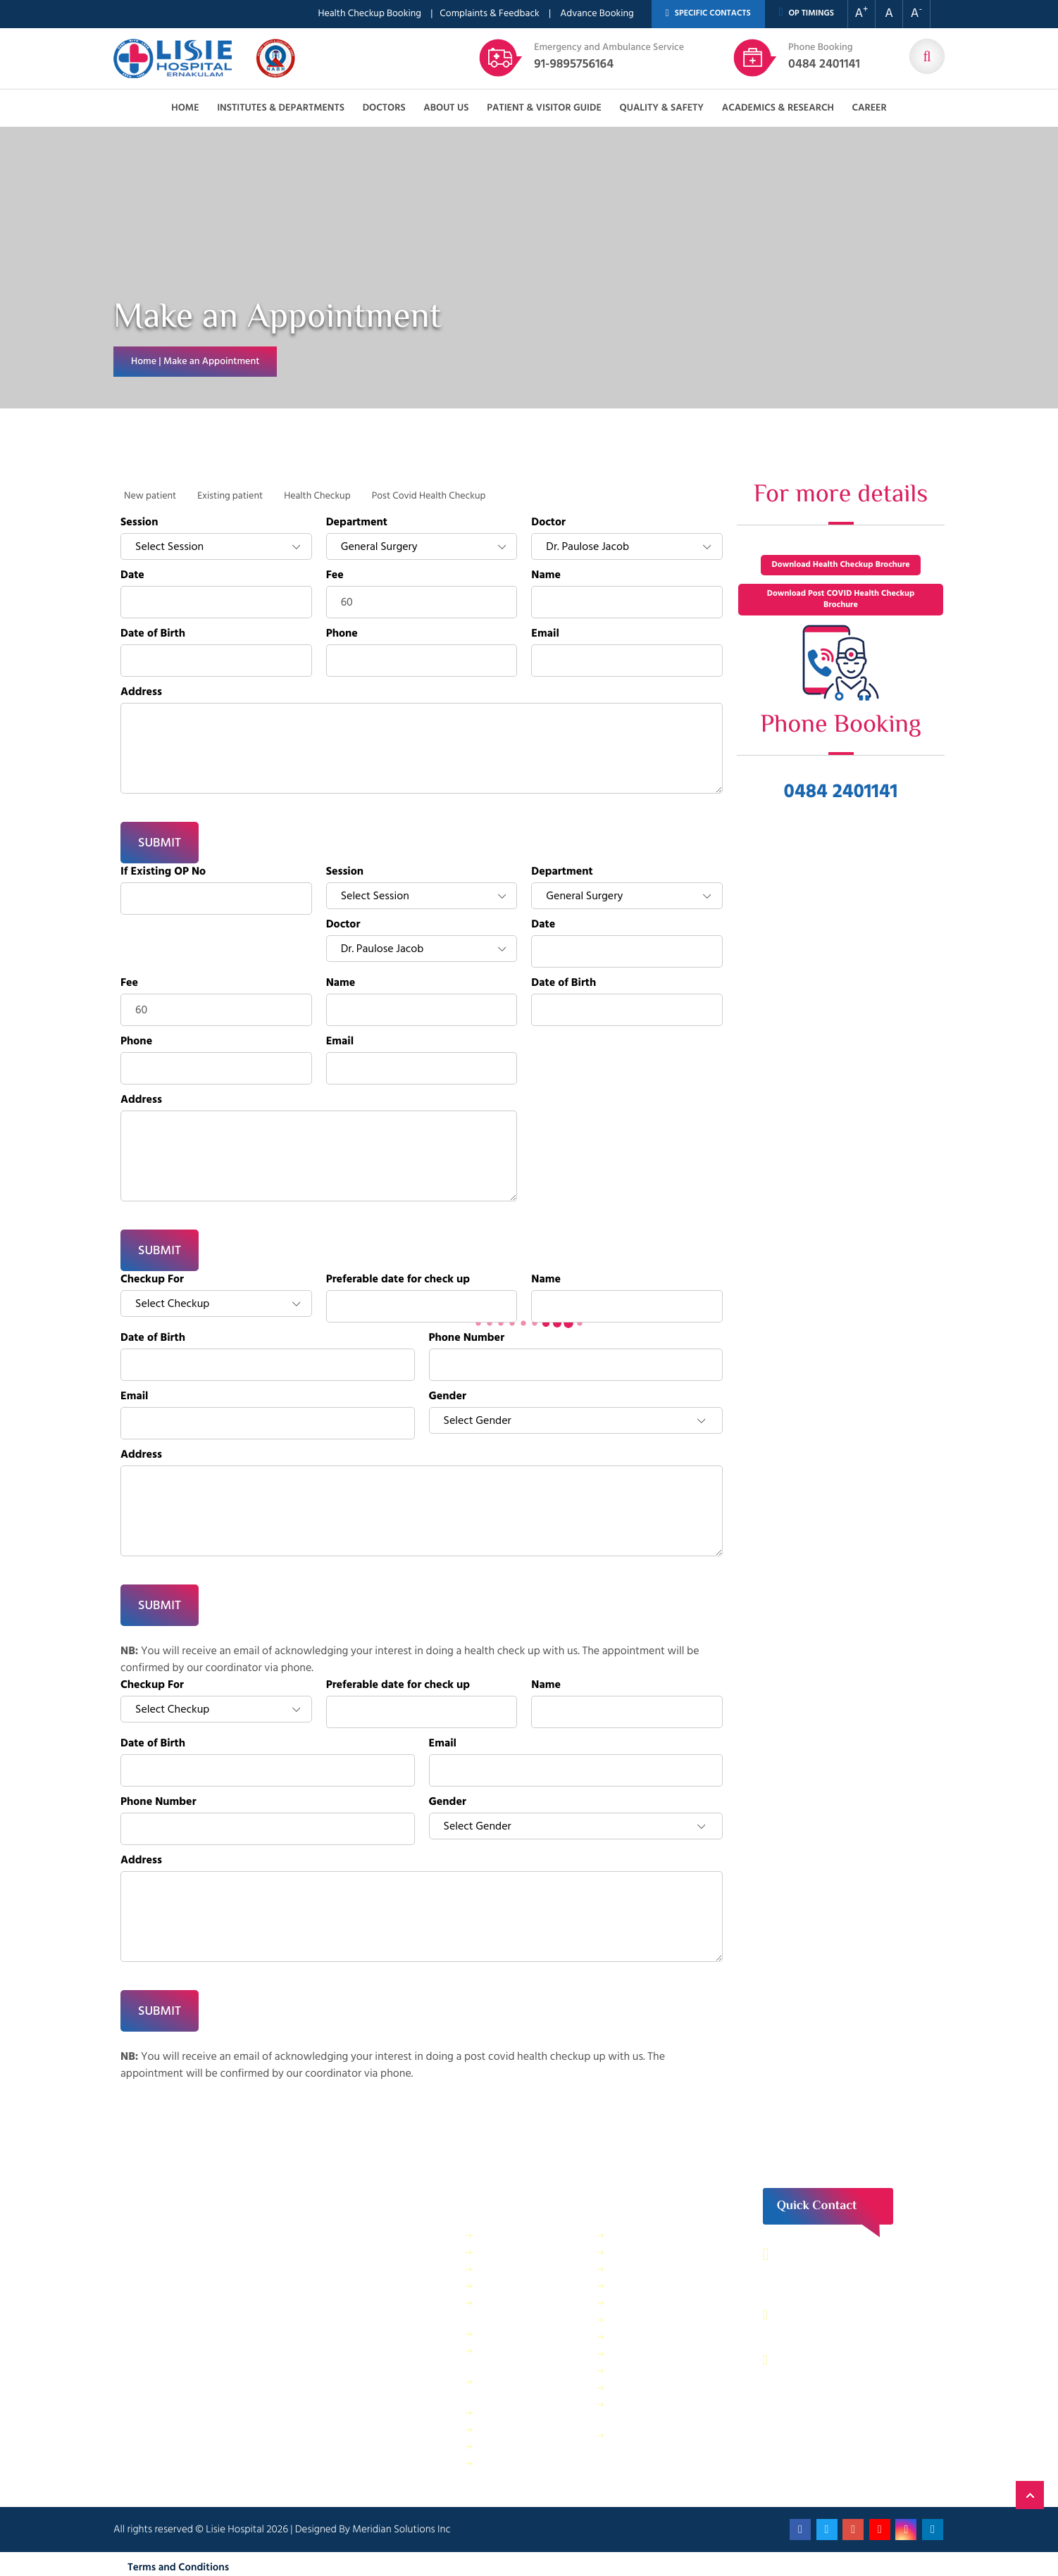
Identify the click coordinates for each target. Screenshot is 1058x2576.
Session (139, 522)
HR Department (643, 2353)
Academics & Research (778, 108)
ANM (491, 2463)
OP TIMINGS (806, 13)
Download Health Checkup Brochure (840, 565)
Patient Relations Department (647, 2442)
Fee (335, 575)
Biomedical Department (661, 2370)
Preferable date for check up (398, 1279)
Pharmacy (500, 2412)
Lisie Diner (632, 2319)
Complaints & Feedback (489, 14)
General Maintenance (525, 2333)
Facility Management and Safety (533, 2309)
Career (869, 108)
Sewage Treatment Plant (531, 2252)
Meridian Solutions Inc (401, 2529)
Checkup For (152, 1279)
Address (141, 692)
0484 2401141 (824, 57)
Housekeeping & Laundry (532, 2446)
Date (132, 575)
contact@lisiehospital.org (852, 2360)
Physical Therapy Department (514, 2357)
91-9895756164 (609, 57)
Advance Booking (597, 14)
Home (185, 108)
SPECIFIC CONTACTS (708, 13)
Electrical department (656, 2302)
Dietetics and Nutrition (527, 2285)
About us (445, 108)
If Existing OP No (163, 871)
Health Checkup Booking (369, 14)
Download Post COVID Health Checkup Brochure (841, 599)
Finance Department (523, 2269)
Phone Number (467, 1338)
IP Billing (498, 2235)
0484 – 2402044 (830, 2315)
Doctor (548, 522)
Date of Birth (152, 633)
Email (545, 633)
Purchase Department (525, 2429)
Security (628, 2235)
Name (546, 575)
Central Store (639, 2252)
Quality (626, 2336)
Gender (447, 1396)
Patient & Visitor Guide (544, 108)
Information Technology (661, 2285)
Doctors (384, 108)
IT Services (633, 2269)
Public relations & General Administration (528, 2388)
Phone (342, 633)
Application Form (647, 2387)
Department (356, 522)
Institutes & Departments (280, 108)
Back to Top (1030, 2495)
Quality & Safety (661, 108)
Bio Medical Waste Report (650, 2411)
